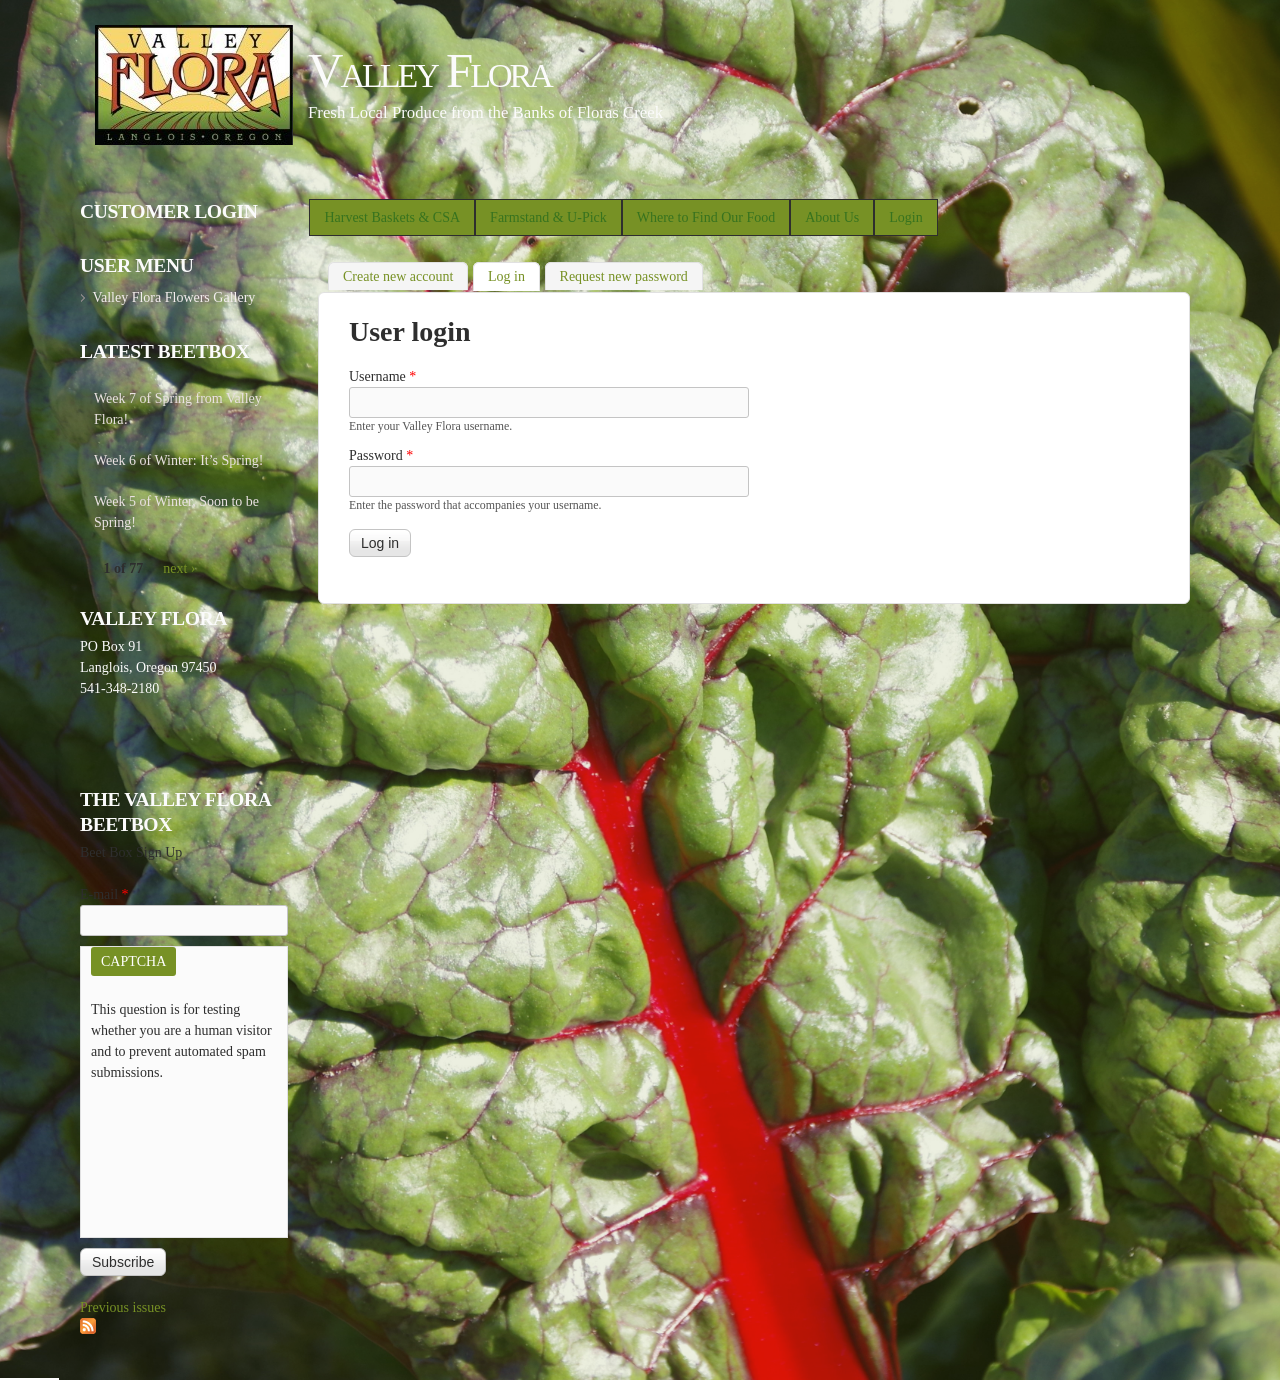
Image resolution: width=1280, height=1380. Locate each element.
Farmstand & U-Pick (548, 217)
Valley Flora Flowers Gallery (173, 297)
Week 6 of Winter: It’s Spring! (179, 460)
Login (905, 217)
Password (381, 455)
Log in (514, 274)
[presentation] (173, 1155)
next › (179, 568)
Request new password (624, 276)
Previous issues (123, 1307)
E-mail (104, 894)
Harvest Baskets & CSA (392, 217)
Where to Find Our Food (706, 217)
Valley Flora (429, 70)
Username (382, 376)
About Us (832, 217)
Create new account (398, 276)
